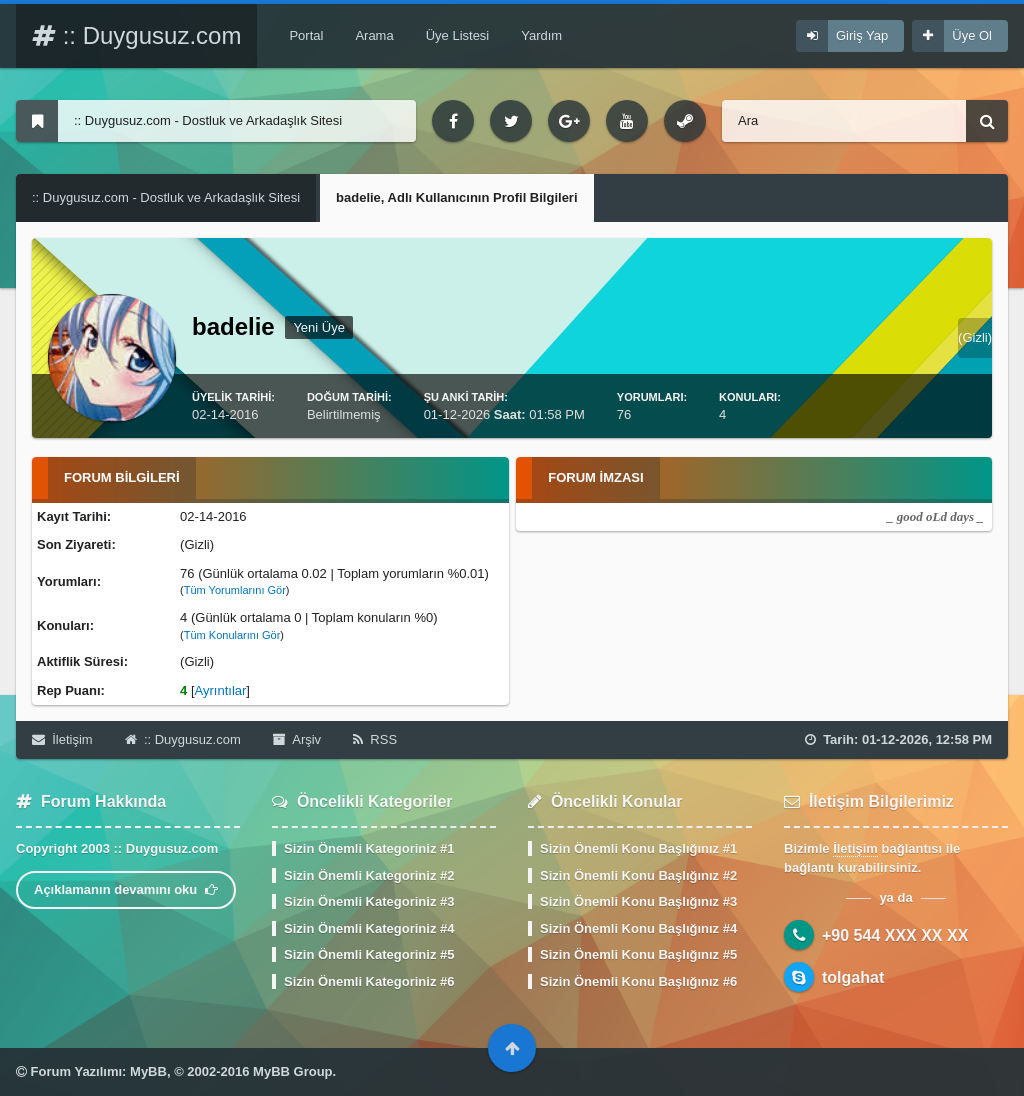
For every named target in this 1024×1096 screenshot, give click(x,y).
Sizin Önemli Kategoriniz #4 (369, 928)
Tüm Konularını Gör (232, 635)
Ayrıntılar (221, 690)
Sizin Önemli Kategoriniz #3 (369, 901)
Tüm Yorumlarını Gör (235, 590)
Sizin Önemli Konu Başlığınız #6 (638, 981)
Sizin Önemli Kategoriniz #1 (369, 848)
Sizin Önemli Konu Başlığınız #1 (638, 848)
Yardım (541, 35)
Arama (374, 35)
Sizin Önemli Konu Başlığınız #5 (638, 954)
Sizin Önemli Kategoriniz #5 (369, 954)
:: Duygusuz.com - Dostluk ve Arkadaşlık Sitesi (166, 197)
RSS (375, 739)
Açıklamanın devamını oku (126, 889)
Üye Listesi (458, 35)
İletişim (62, 739)
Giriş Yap (862, 35)
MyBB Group (292, 1071)
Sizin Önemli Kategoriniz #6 (369, 981)
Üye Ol (972, 35)
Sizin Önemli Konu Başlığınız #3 (638, 901)
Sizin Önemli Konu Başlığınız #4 (638, 928)
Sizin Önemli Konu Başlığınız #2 (638, 875)
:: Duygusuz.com (136, 35)
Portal (306, 35)
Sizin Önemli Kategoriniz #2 (369, 875)
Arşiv (297, 739)
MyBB (148, 1071)
